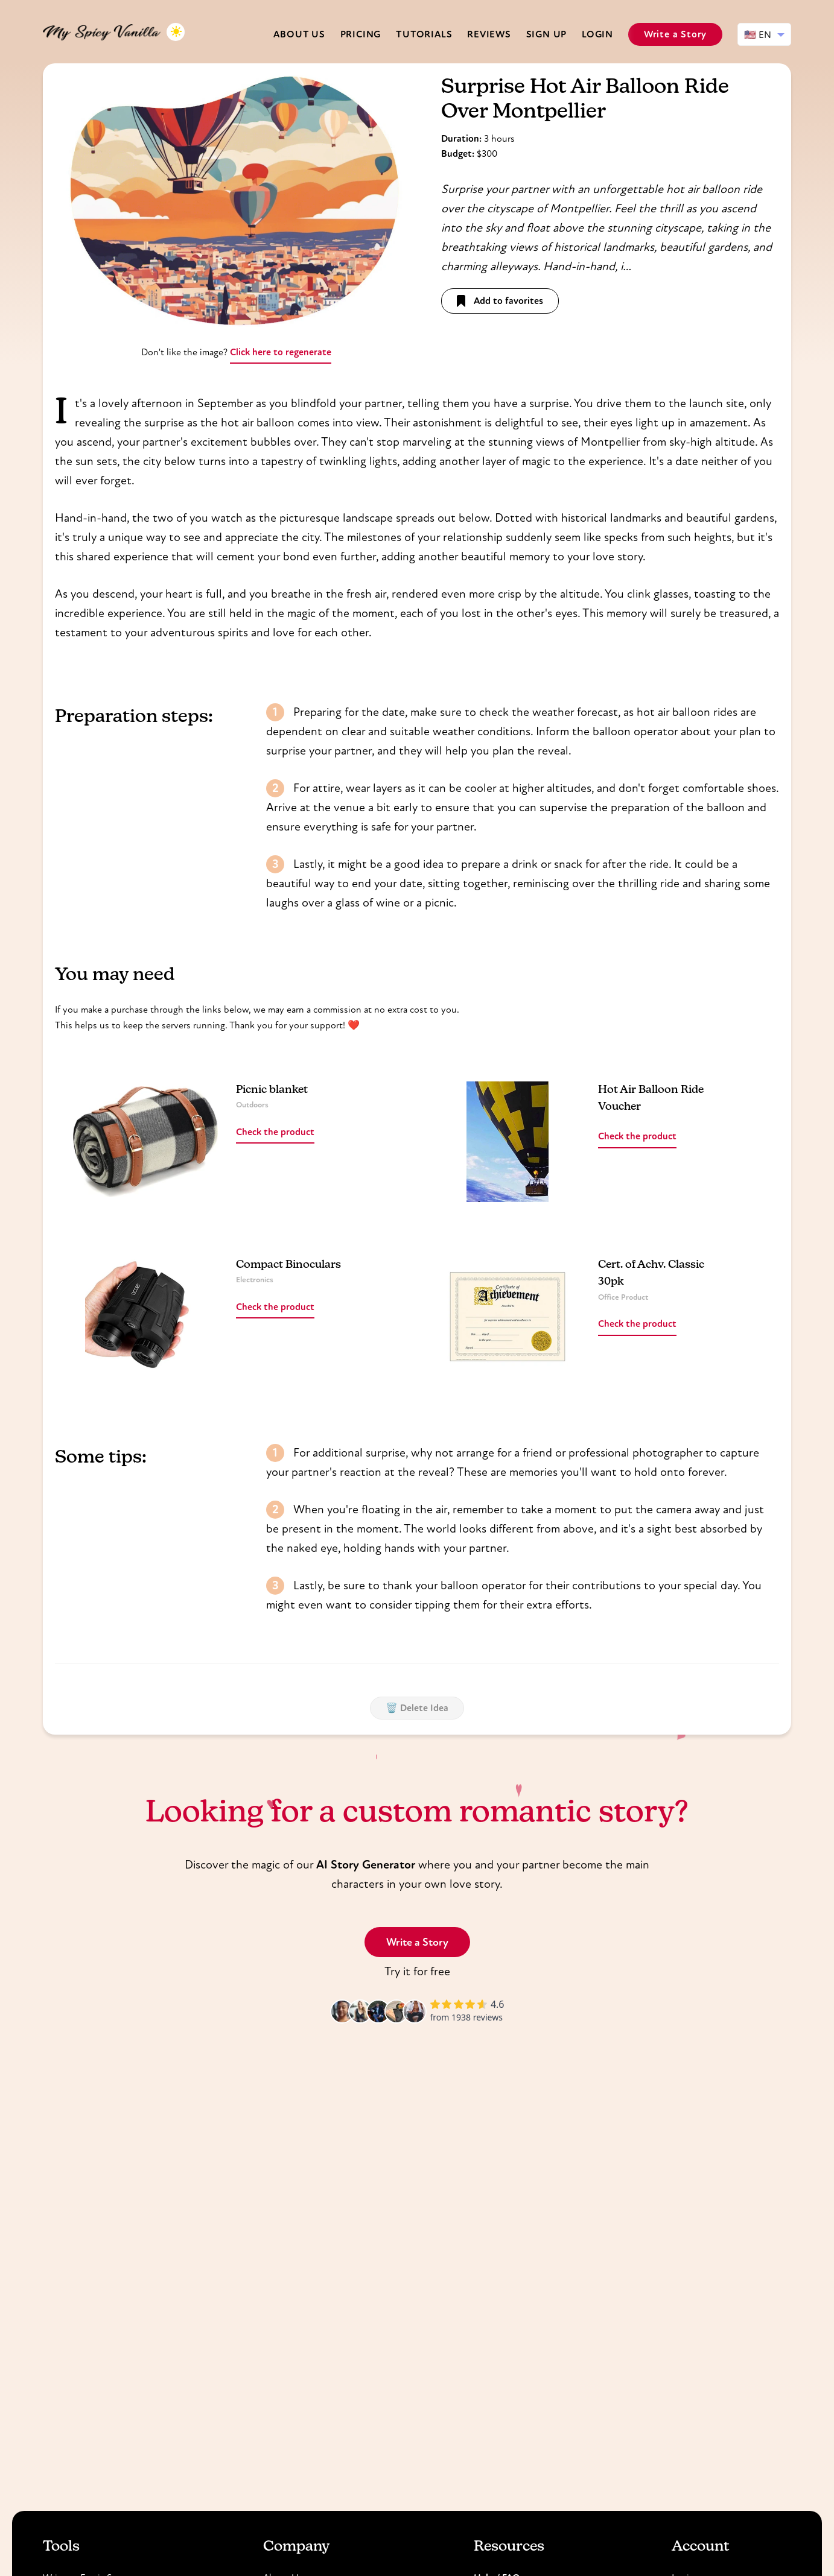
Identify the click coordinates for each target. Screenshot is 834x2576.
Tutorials (424, 34)
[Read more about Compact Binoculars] (145, 1316)
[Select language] (764, 34)
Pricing (360, 34)
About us (299, 34)
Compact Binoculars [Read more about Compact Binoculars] (288, 1264)
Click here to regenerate (280, 352)
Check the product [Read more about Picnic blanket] (275, 1132)
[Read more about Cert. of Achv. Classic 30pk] (507, 1316)
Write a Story (675, 34)
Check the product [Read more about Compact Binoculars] (275, 1306)
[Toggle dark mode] (176, 32)
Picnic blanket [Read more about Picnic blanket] (272, 1089)
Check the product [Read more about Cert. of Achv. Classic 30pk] (637, 1323)
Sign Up (546, 34)
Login (597, 34)
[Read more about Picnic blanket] (145, 1141)
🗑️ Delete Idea (417, 1708)
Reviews (489, 34)
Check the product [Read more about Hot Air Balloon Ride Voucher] (637, 1136)
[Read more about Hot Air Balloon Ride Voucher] (507, 1141)
